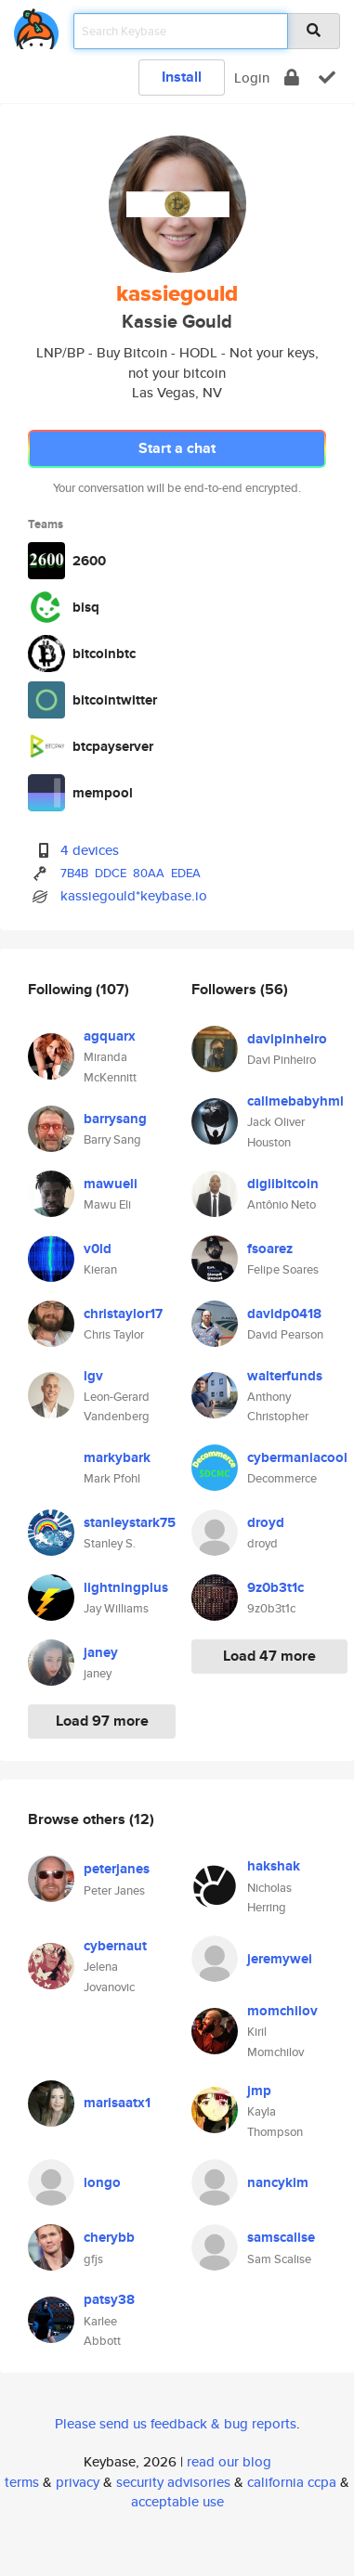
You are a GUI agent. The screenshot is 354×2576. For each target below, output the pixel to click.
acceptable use (177, 2501)
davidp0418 (284, 1313)
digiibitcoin (283, 1183)
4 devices (89, 850)
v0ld (97, 1248)
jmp (259, 2090)
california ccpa (291, 2482)
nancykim (277, 2182)
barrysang (115, 1118)
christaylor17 (123, 1313)
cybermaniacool (297, 1457)
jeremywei (279, 1958)
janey (101, 1652)
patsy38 (109, 2299)
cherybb (109, 2237)
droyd (265, 1522)
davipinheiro (287, 1039)
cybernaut (115, 1945)
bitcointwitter (114, 700)
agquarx (110, 1036)
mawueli (111, 1183)
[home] (36, 25)
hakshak (273, 1866)
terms (22, 2482)
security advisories (173, 2482)
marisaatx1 (117, 2102)
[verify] (327, 77)
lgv (93, 1376)
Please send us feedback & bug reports (175, 2423)
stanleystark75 (130, 1522)
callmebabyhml (295, 1101)
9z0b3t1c (275, 1587)
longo (102, 2182)
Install (182, 76)
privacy (77, 2482)
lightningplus (126, 1587)
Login (251, 77)
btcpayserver (112, 746)
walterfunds (284, 1376)
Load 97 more (102, 1720)
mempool (102, 793)
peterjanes (117, 1868)
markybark (117, 1457)
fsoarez (270, 1248)
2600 (89, 560)
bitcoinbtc (104, 653)
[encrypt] (291, 77)
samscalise (281, 2237)
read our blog (229, 2461)
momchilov (282, 2010)
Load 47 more (269, 1655)
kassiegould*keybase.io (133, 895)
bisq (85, 607)
